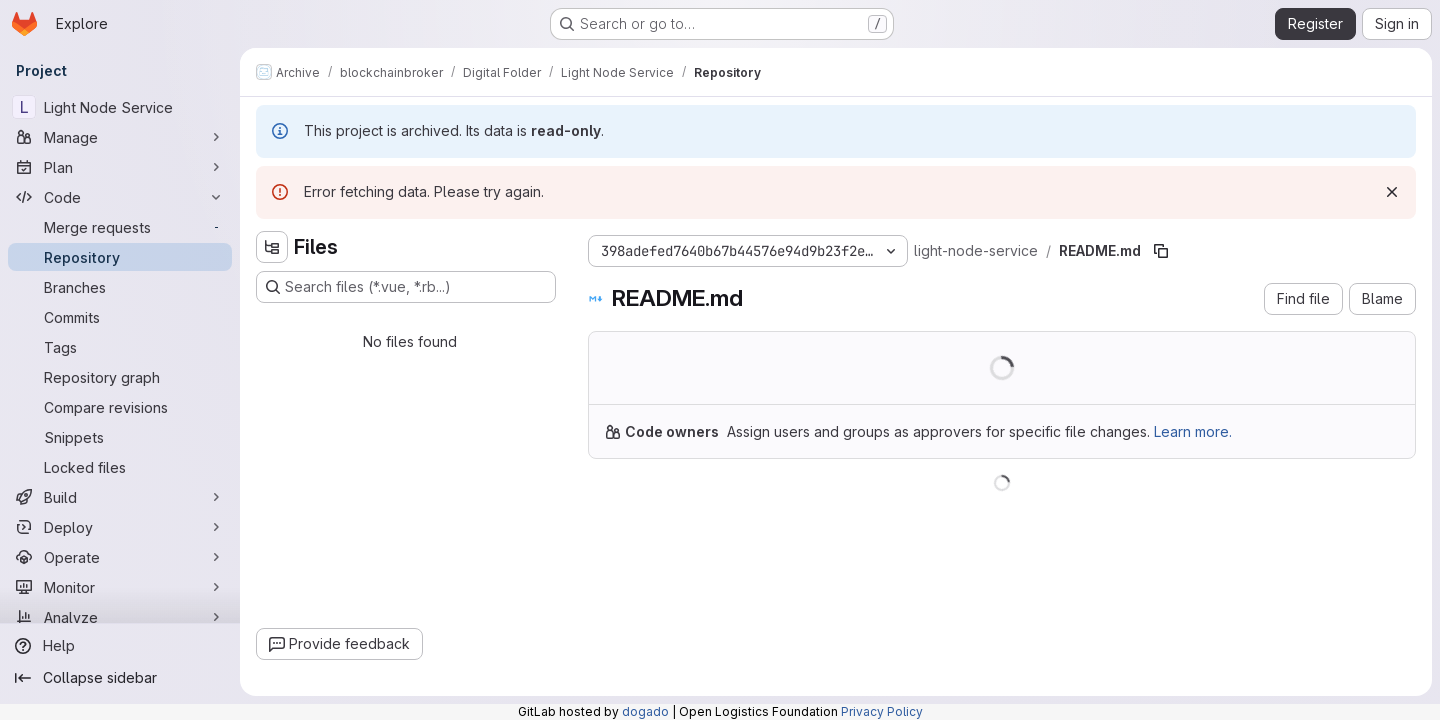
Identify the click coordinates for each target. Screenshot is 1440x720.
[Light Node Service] (120, 107)
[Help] (120, 646)
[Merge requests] (120, 227)
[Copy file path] (1161, 251)
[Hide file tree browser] (272, 247)
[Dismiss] (1392, 192)
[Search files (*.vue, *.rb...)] (406, 287)
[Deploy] (120, 527)
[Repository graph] (120, 377)
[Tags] (120, 347)
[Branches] (120, 287)
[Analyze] (120, 617)
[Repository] (120, 257)
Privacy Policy (882, 711)
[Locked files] (120, 467)
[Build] (120, 497)
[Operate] (120, 557)
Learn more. (1193, 431)
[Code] (120, 197)
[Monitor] (120, 587)
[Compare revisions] (120, 407)
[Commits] (120, 317)
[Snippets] (120, 437)
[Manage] (120, 137)
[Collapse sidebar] (120, 678)
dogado (645, 711)
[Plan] (120, 167)
